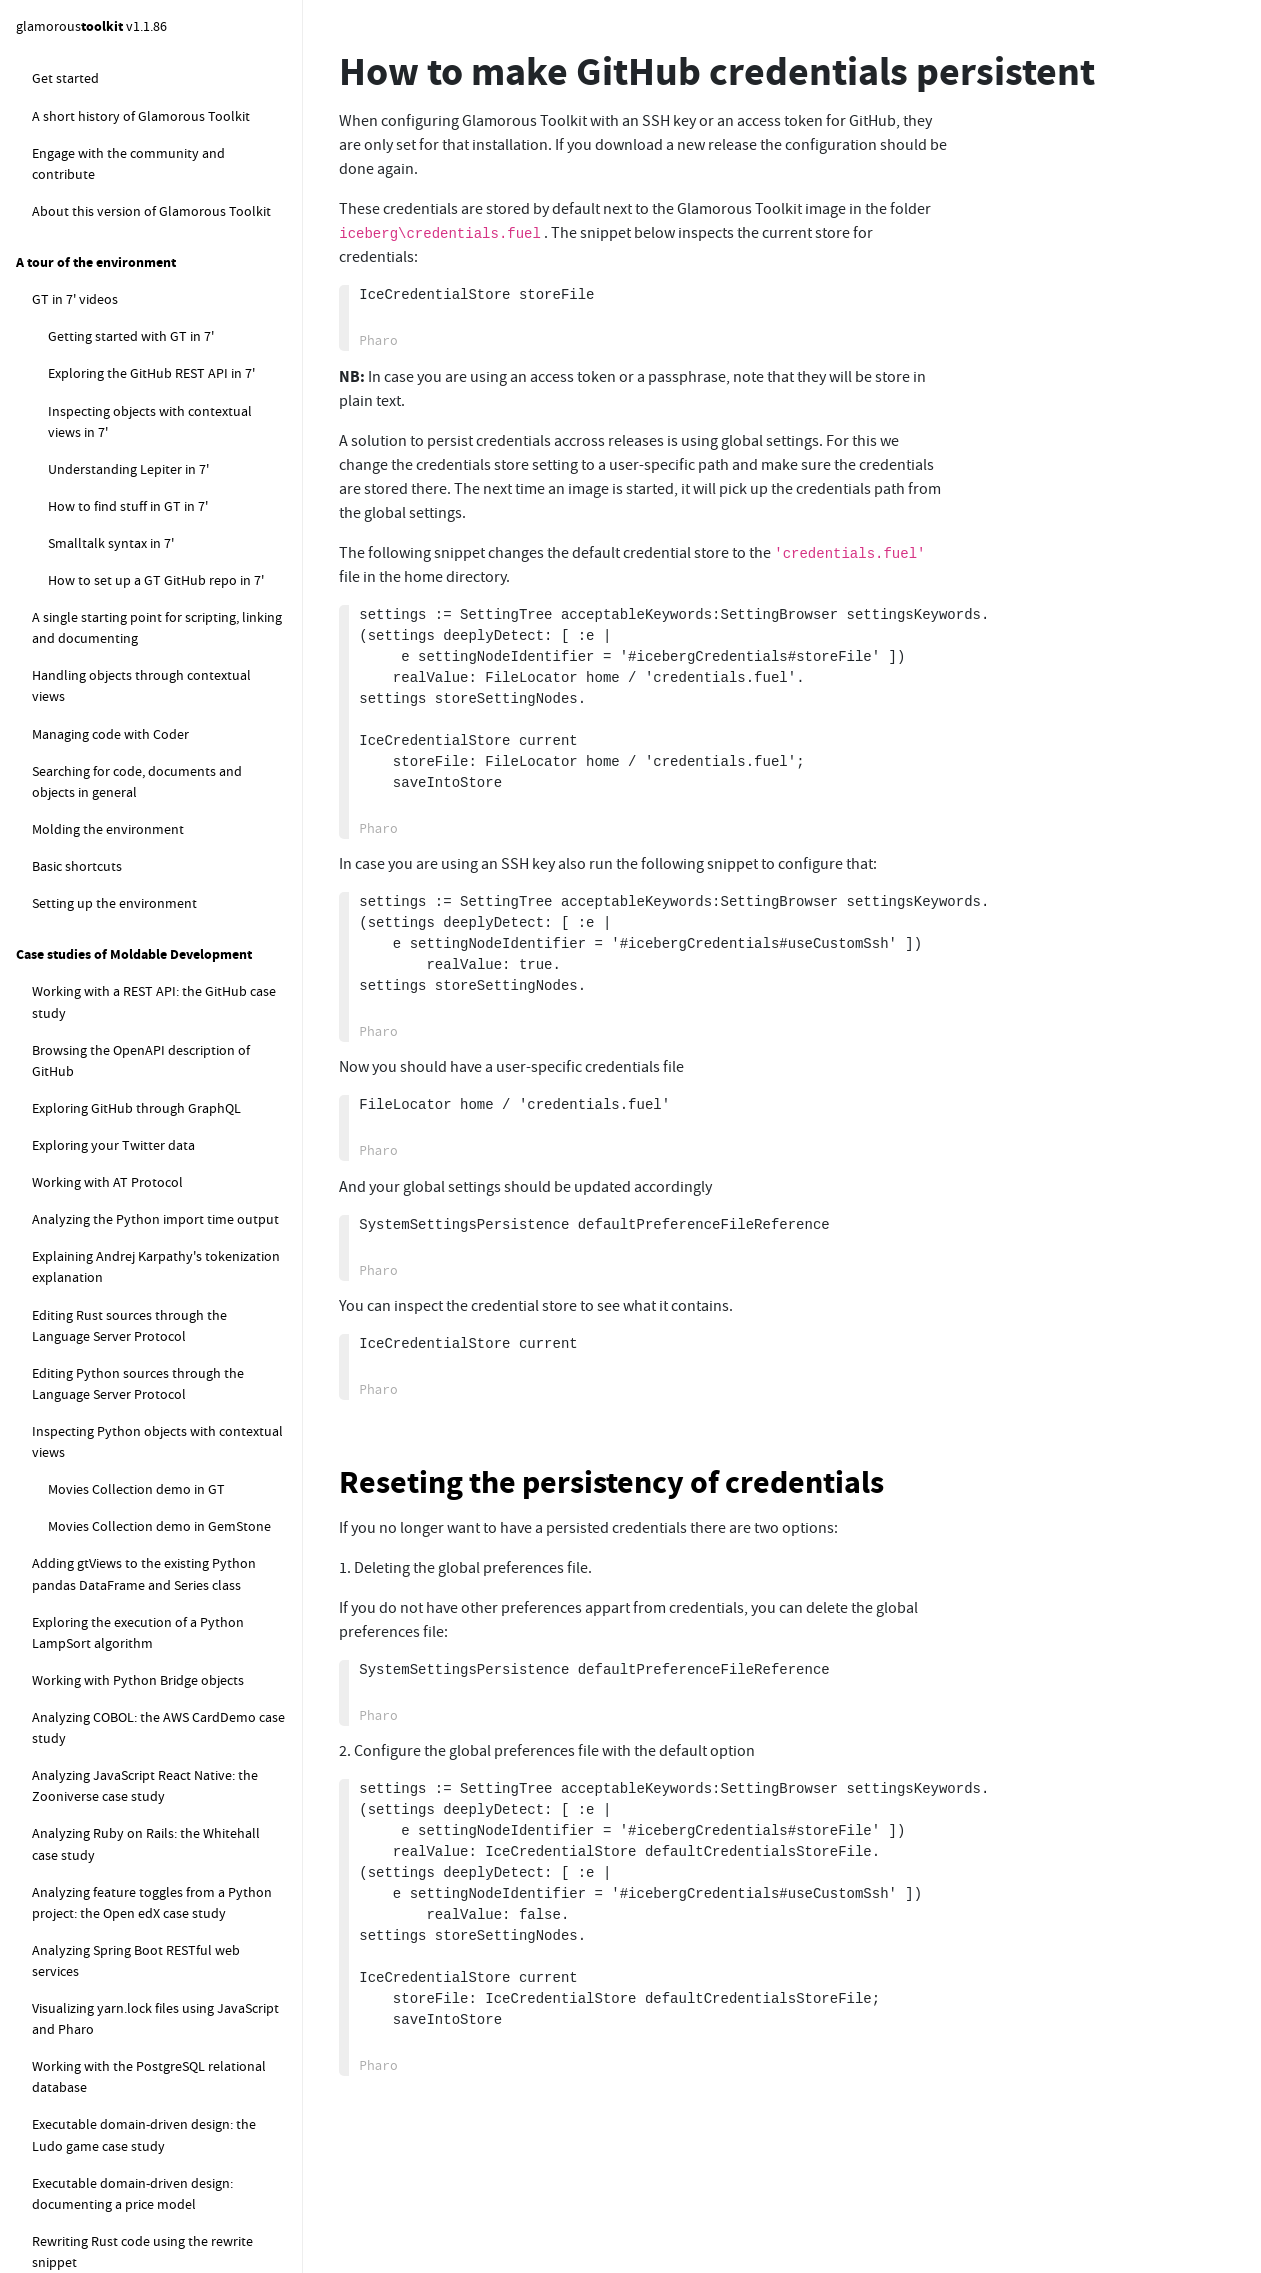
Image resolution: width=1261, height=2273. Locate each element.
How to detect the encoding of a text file (166, 1737)
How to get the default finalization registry (157, 2176)
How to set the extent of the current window (154, 1117)
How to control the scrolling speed (151, 1356)
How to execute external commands (139, 1832)
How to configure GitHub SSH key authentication (162, 243)
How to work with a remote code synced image (151, 1784)
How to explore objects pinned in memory (157, 2139)
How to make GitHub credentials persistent (160, 359)
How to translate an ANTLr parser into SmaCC (161, 1614)
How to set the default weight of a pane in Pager (165, 1307)
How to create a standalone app (143, 1165)
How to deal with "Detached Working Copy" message (157, 147)
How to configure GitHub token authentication (156, 301)
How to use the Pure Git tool (132, 810)
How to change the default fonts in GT (161, 884)
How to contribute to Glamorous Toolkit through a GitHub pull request (160, 624)
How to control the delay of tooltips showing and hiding (155, 1403)
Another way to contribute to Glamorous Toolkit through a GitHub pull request (157, 693)
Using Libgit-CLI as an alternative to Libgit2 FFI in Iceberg (153, 566)
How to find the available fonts (139, 921)
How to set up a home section (136, 519)
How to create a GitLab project (154, 482)
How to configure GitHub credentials (156, 196)
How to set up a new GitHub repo (146, 407)
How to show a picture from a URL (149, 1202)
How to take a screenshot (123, 1070)
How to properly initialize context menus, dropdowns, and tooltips (147, 1249)
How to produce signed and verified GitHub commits (153, 762)
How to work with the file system (129, 1700)
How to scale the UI (105, 1033)
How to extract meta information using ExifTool (163, 1996)
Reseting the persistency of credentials (611, 1482)
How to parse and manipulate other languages (138, 1498)
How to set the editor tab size (135, 995)
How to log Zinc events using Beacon (141, 2102)
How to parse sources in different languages (146, 1556)
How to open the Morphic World (143, 1451)
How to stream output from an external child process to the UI (165, 1938)
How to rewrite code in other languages (165, 1663)
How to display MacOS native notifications (133, 2054)
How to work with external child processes (142, 1879)
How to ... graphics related (109, 847)
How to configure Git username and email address (153, 89)
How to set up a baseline (137, 445)
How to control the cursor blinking (150, 958)
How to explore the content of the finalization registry (149, 2224)
